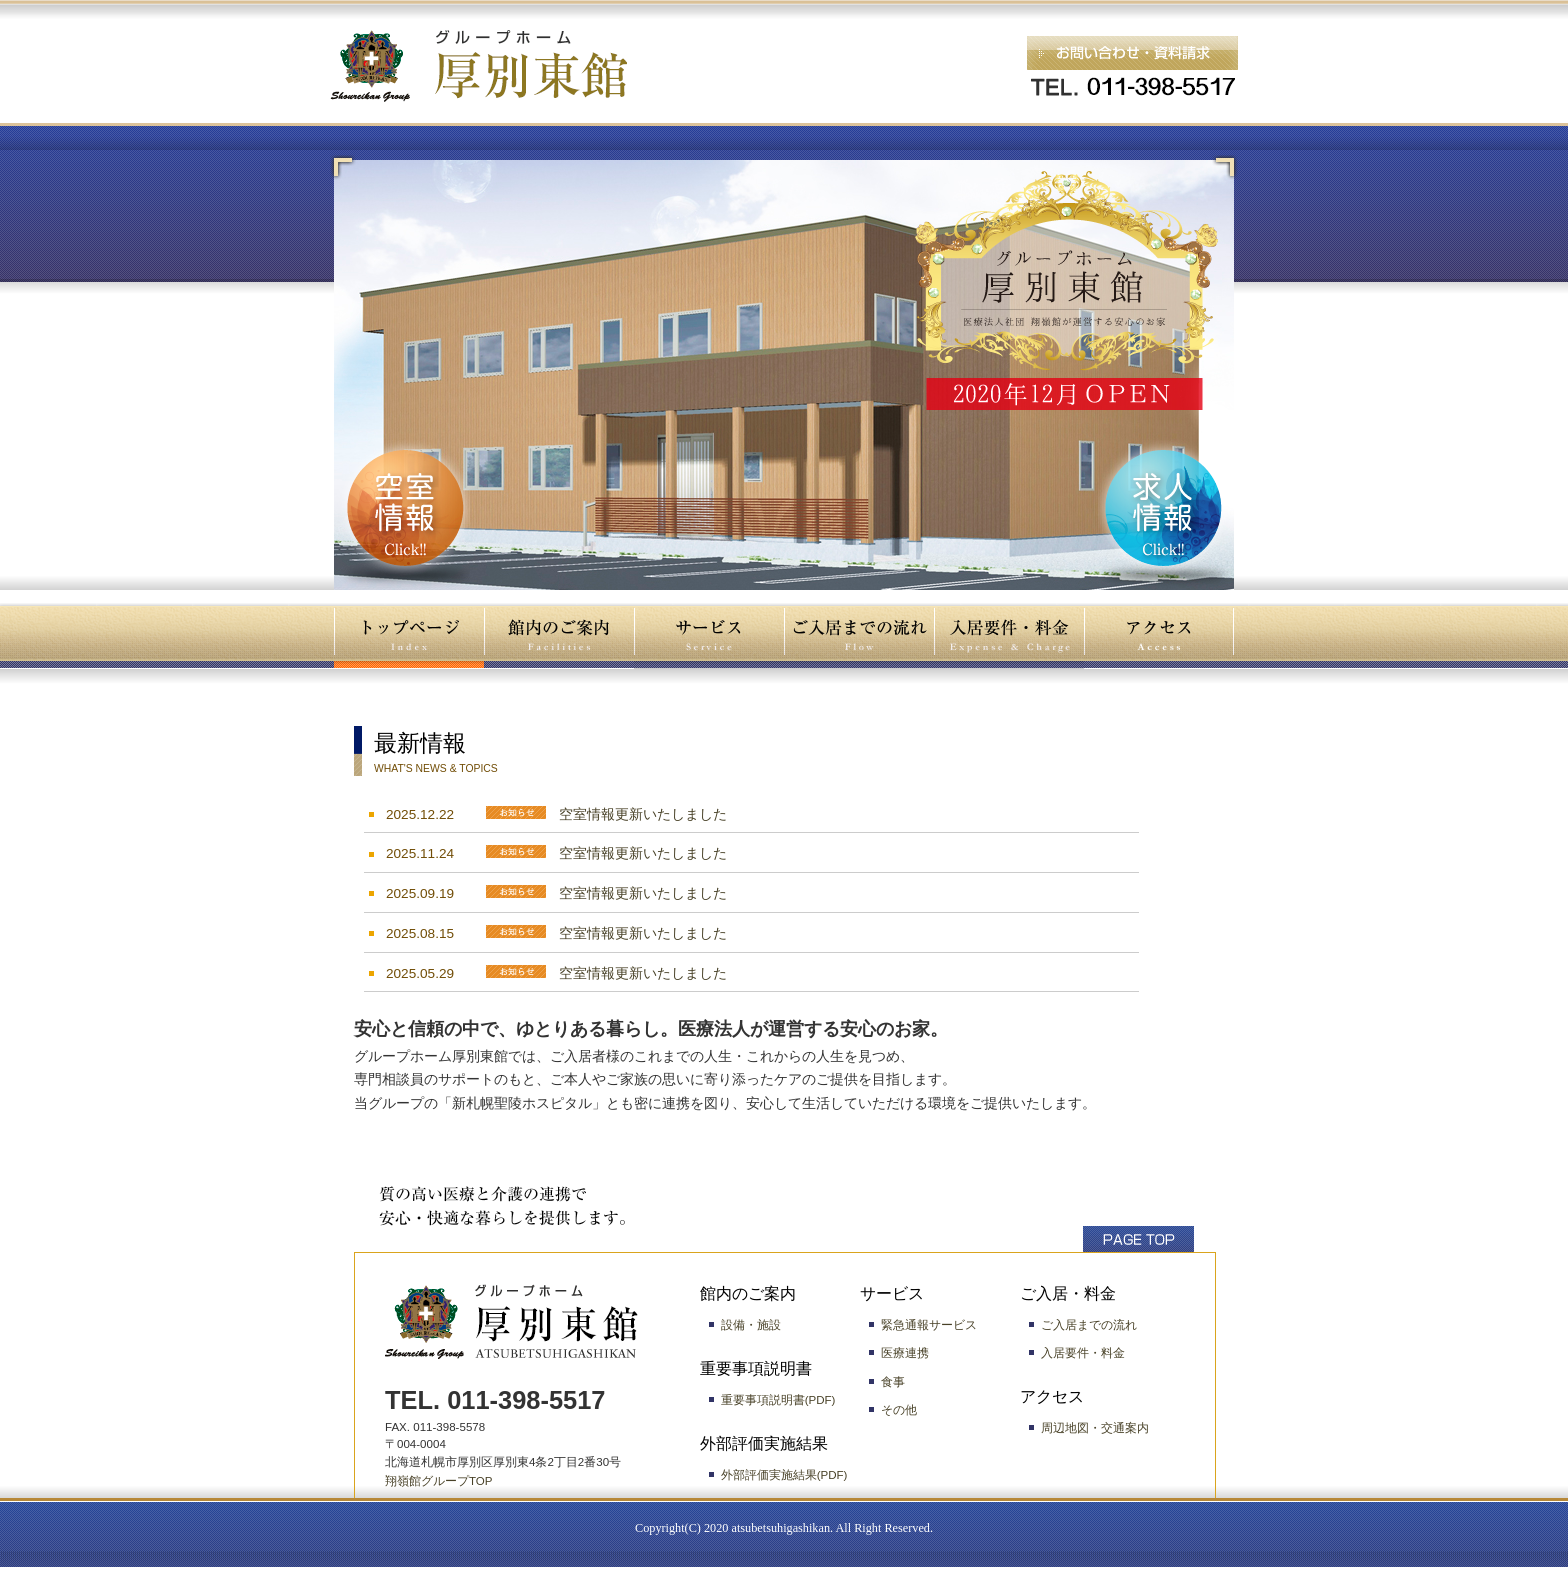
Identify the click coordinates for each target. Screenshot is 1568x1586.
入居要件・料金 (1083, 1353)
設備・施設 (751, 1325)
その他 (899, 1410)
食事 (893, 1382)
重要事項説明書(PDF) (778, 1400)
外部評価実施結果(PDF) (784, 1475)
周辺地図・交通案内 (1095, 1428)
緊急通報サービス (929, 1325)
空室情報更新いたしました (643, 814)
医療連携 (905, 1353)
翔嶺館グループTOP (439, 1481)
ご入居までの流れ (1089, 1325)
